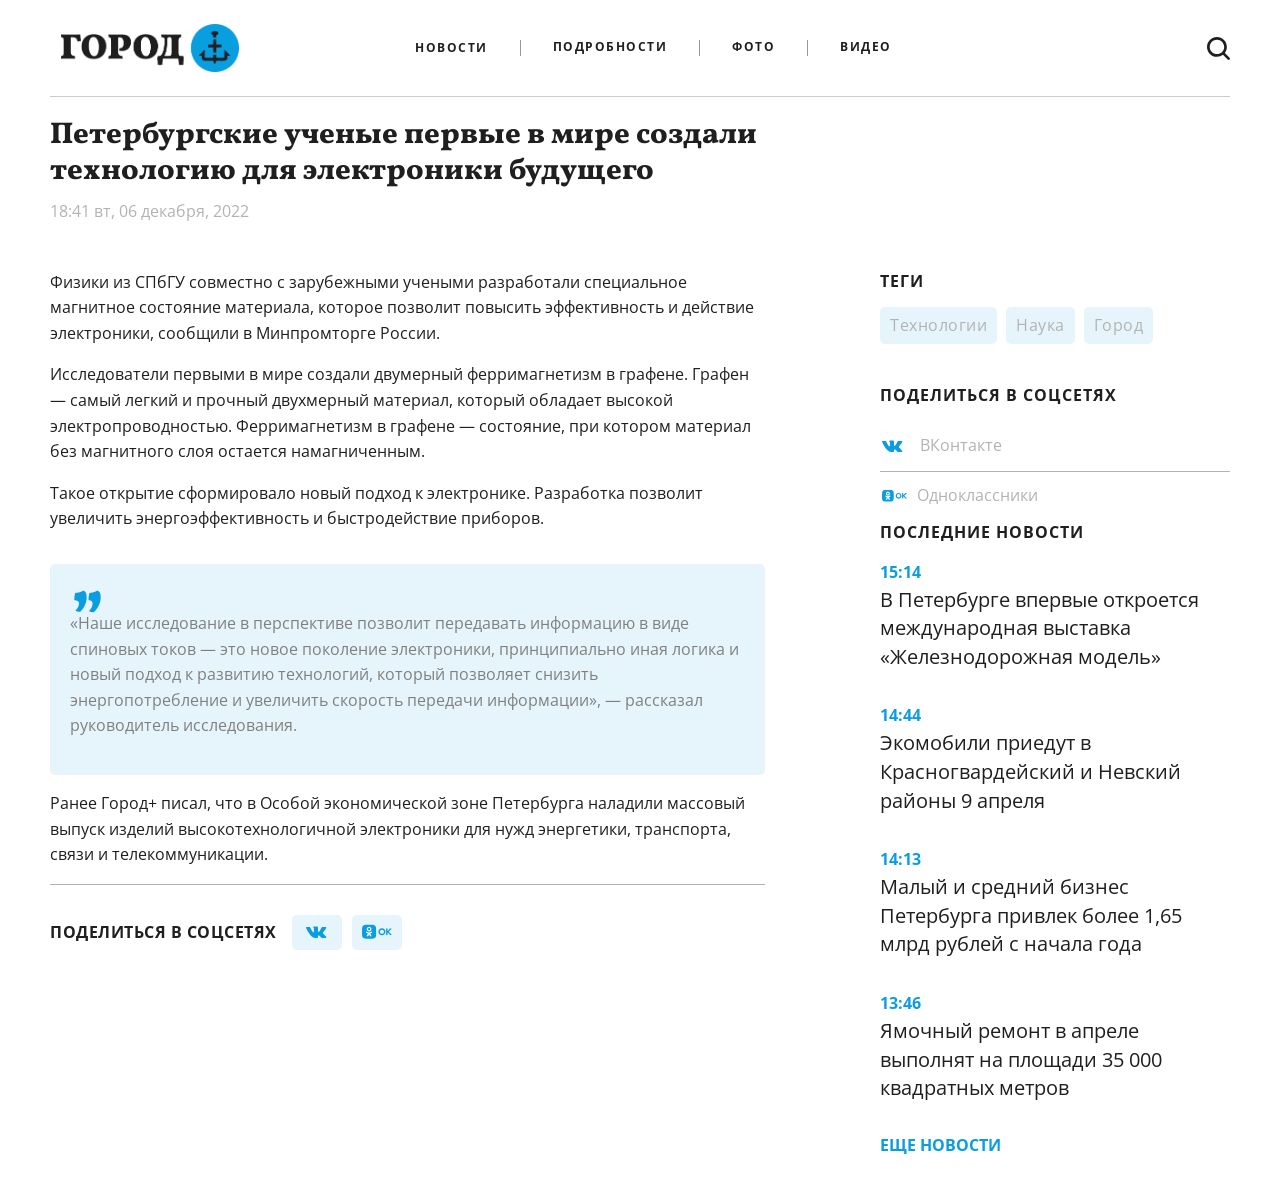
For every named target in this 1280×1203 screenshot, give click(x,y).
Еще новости (940, 1145)
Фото (753, 47)
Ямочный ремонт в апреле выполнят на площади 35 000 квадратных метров (1021, 1059)
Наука (1040, 325)
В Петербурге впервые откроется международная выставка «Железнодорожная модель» (1039, 628)
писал (184, 803)
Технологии (938, 325)
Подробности (610, 47)
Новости (451, 48)
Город (1119, 325)
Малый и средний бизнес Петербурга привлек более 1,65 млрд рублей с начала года (1031, 915)
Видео (866, 47)
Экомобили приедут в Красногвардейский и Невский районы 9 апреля (1030, 771)
